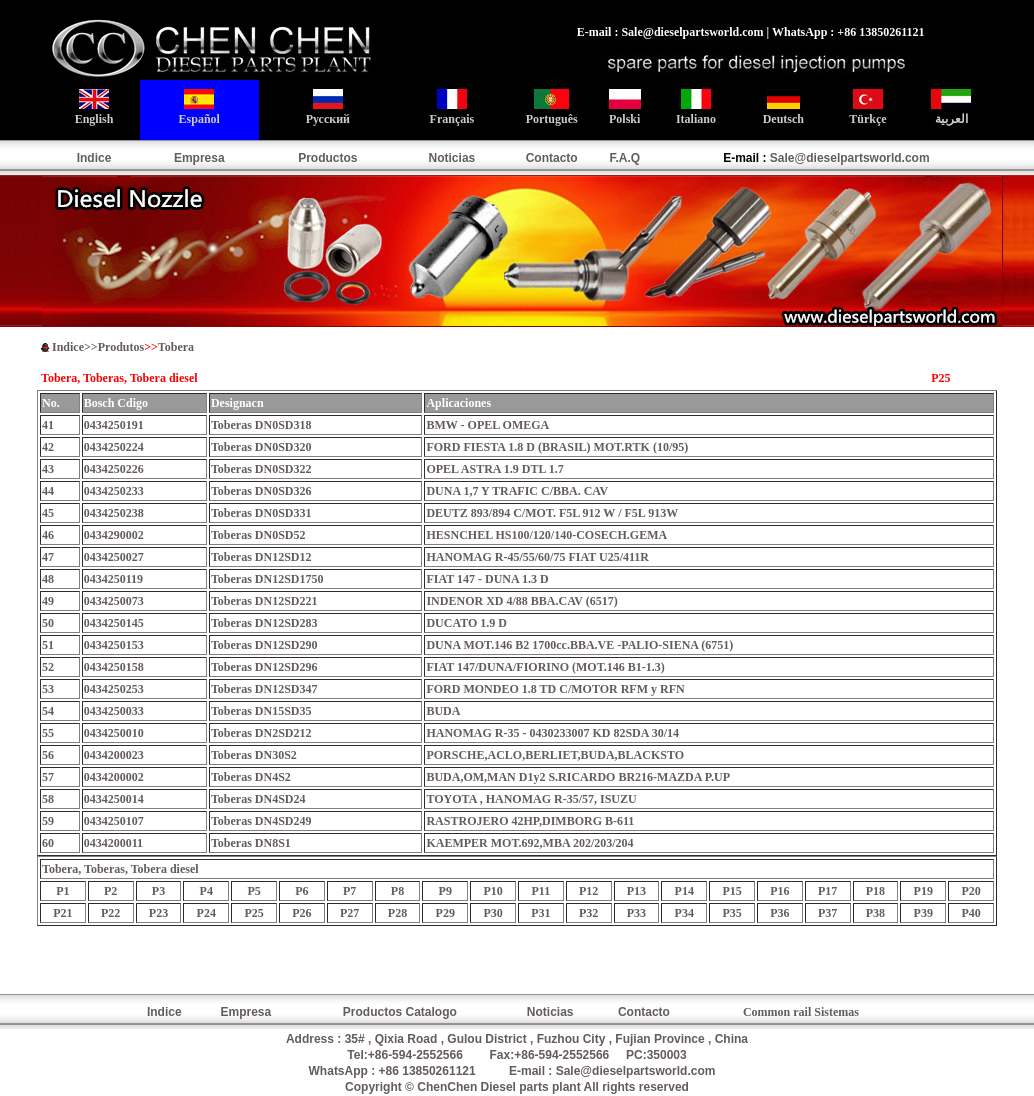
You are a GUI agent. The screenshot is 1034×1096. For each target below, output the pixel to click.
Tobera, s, (120, 869)
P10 (492, 891)
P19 (923, 891)
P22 (110, 913)
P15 (731, 891)
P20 (970, 891)
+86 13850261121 (427, 1071)
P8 (397, 891)
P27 (349, 913)
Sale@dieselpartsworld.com (850, 158)
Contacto (552, 158)
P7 (349, 891)
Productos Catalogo (400, 1012)
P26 (301, 913)
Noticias (452, 158)
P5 (253, 891)
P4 (206, 891)
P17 (827, 891)
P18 (875, 891)
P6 (301, 891)
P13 (636, 891)
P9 (445, 891)
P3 (158, 891)
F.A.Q (624, 158)
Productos (327, 158)
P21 (62, 913)
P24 (206, 913)
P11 (541, 891)
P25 (253, 913)
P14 (684, 891)
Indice (94, 158)
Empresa (199, 158)
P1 (62, 891)
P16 (779, 891)
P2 (110, 891)
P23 (158, 913)
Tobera (176, 347)
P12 (588, 891)
